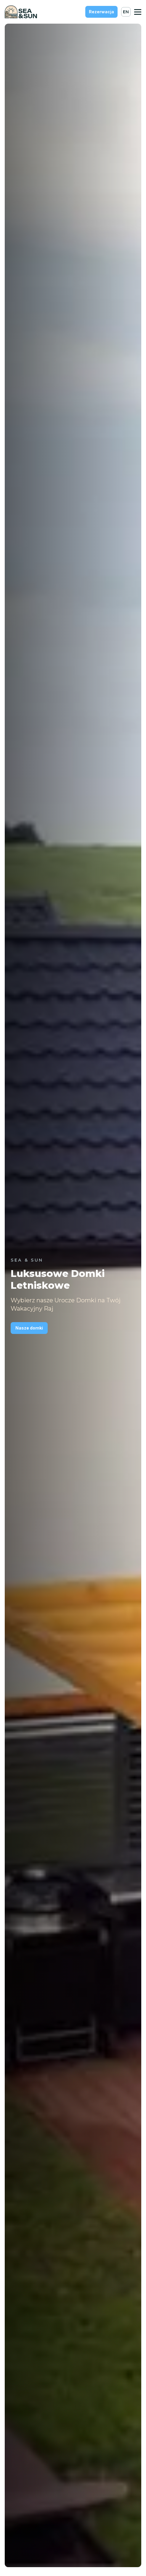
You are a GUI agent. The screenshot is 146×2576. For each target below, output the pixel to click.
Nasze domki (29, 1327)
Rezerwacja (101, 11)
